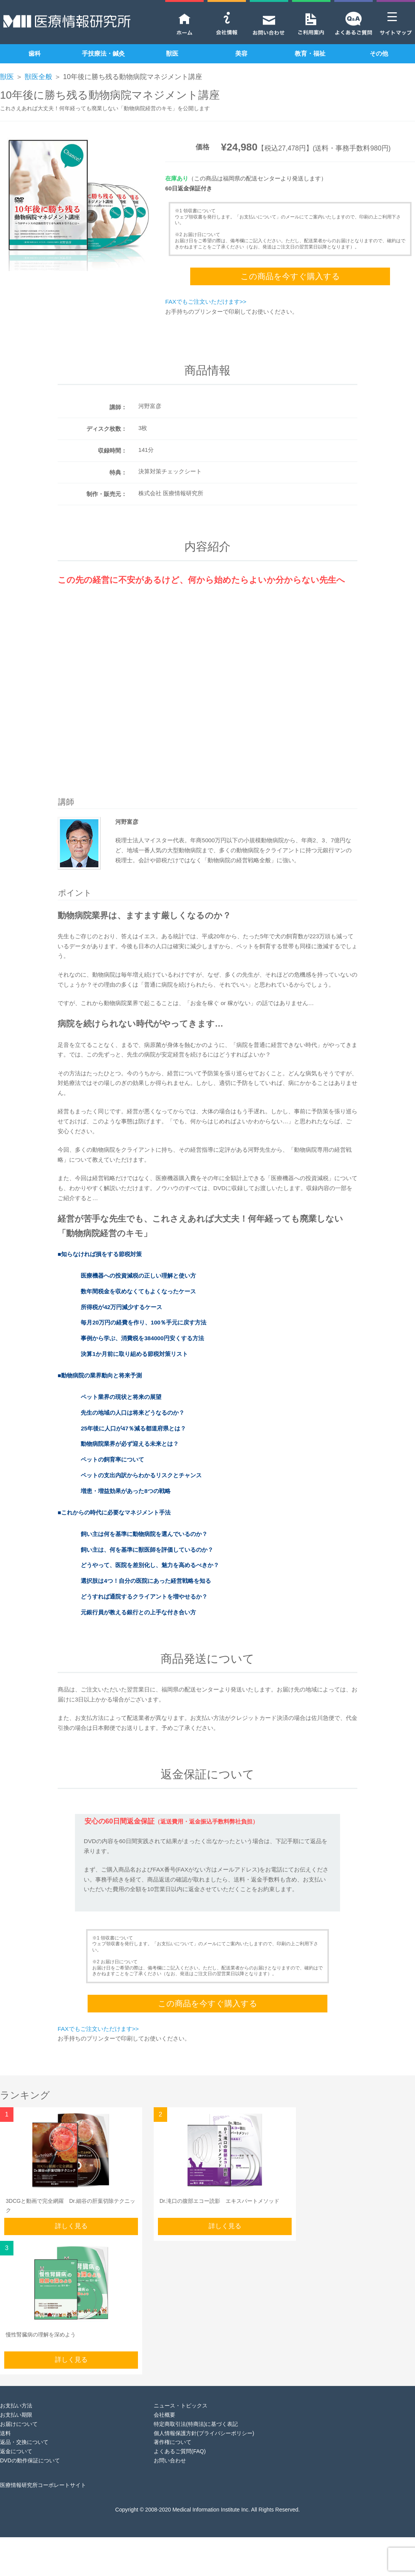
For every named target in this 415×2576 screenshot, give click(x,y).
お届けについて (19, 2424)
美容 (241, 53)
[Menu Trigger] (392, 16)
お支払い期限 (16, 2415)
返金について (16, 2451)
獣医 (172, 53)
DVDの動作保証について (30, 2460)
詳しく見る (71, 2226)
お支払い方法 (16, 2405)
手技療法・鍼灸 (103, 53)
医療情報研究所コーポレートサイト (43, 2485)
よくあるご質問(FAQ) (180, 2451)
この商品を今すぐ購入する (290, 276)
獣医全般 (38, 77)
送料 (5, 2433)
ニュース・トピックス (181, 2405)
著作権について (172, 2442)
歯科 (34, 53)
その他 (379, 53)
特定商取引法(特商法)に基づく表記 (196, 2424)
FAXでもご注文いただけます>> (205, 301)
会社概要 (164, 2415)
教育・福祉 (310, 53)
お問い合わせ (170, 2460)
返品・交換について (24, 2442)
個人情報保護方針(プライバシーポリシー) (204, 2433)
